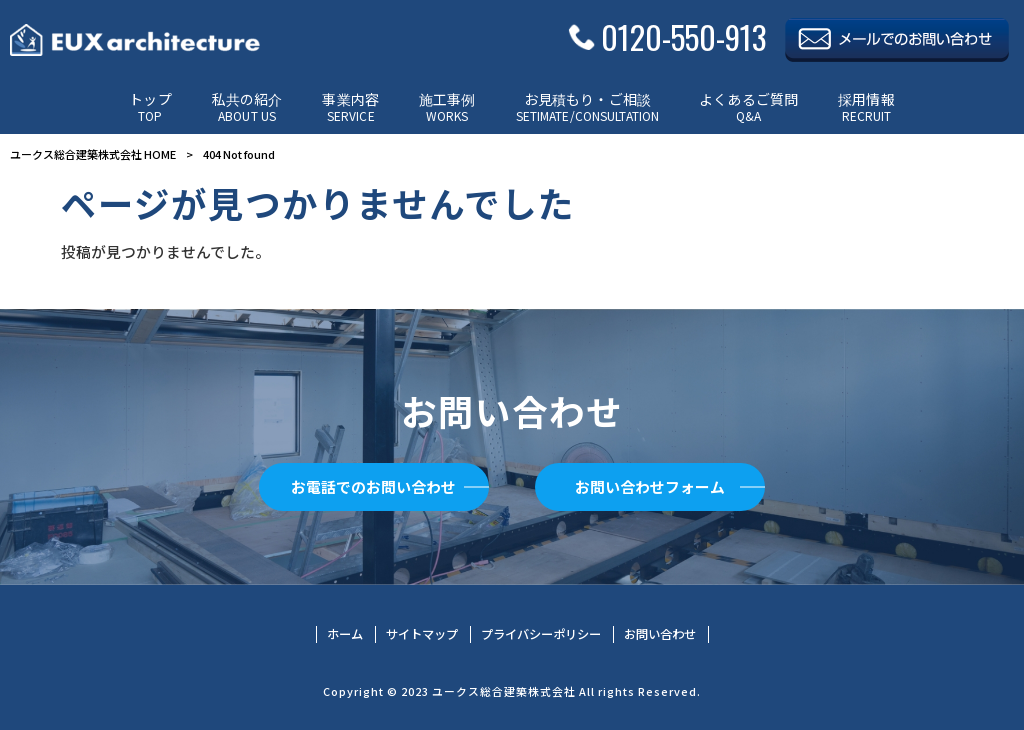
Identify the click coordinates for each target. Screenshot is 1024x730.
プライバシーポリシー (541, 634)
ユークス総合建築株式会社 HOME (93, 154)
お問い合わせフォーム (650, 486)
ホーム (345, 634)
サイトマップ (422, 634)
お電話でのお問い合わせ (373, 486)
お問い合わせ (660, 634)
